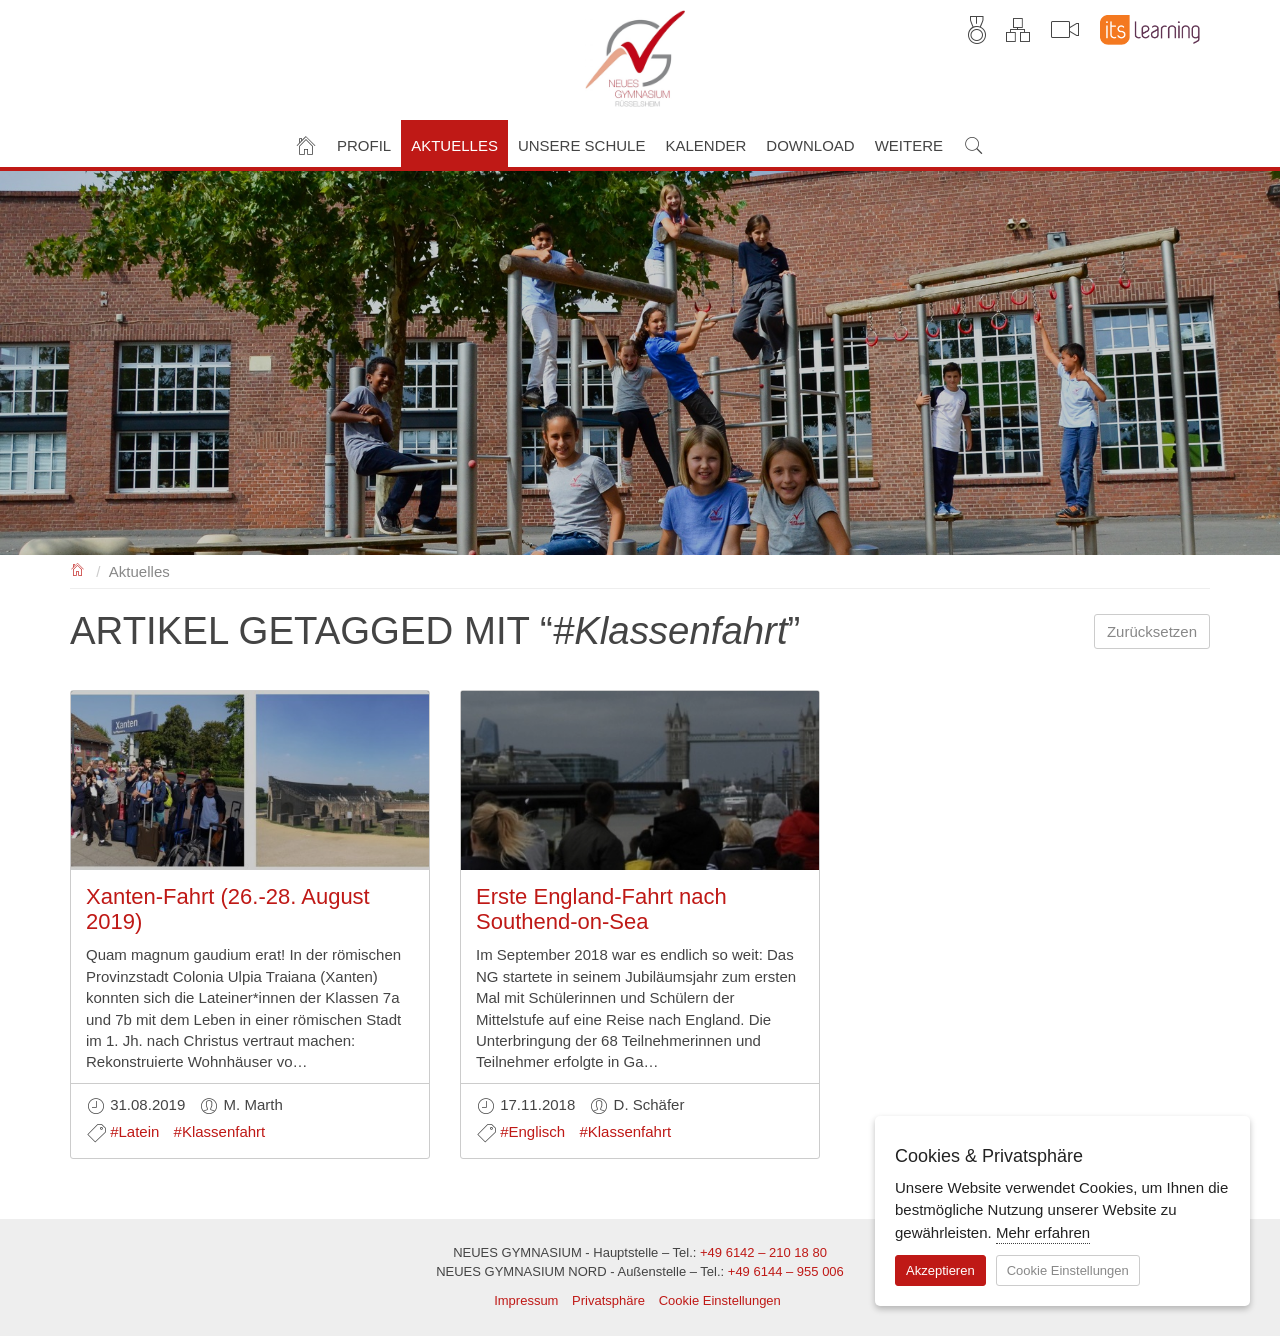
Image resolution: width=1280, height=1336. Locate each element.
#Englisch (532, 1131)
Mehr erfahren (1043, 1232)
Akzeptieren (940, 1270)
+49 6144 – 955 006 (786, 1271)
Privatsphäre (608, 1300)
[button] (364, 143)
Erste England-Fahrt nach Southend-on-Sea (601, 908)
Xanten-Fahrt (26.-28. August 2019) (228, 908)
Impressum (526, 1300)
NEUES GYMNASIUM (78, 568)
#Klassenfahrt (220, 1131)
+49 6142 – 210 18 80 (763, 1252)
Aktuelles (139, 571)
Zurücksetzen (1152, 631)
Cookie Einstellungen (720, 1300)
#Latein (134, 1131)
